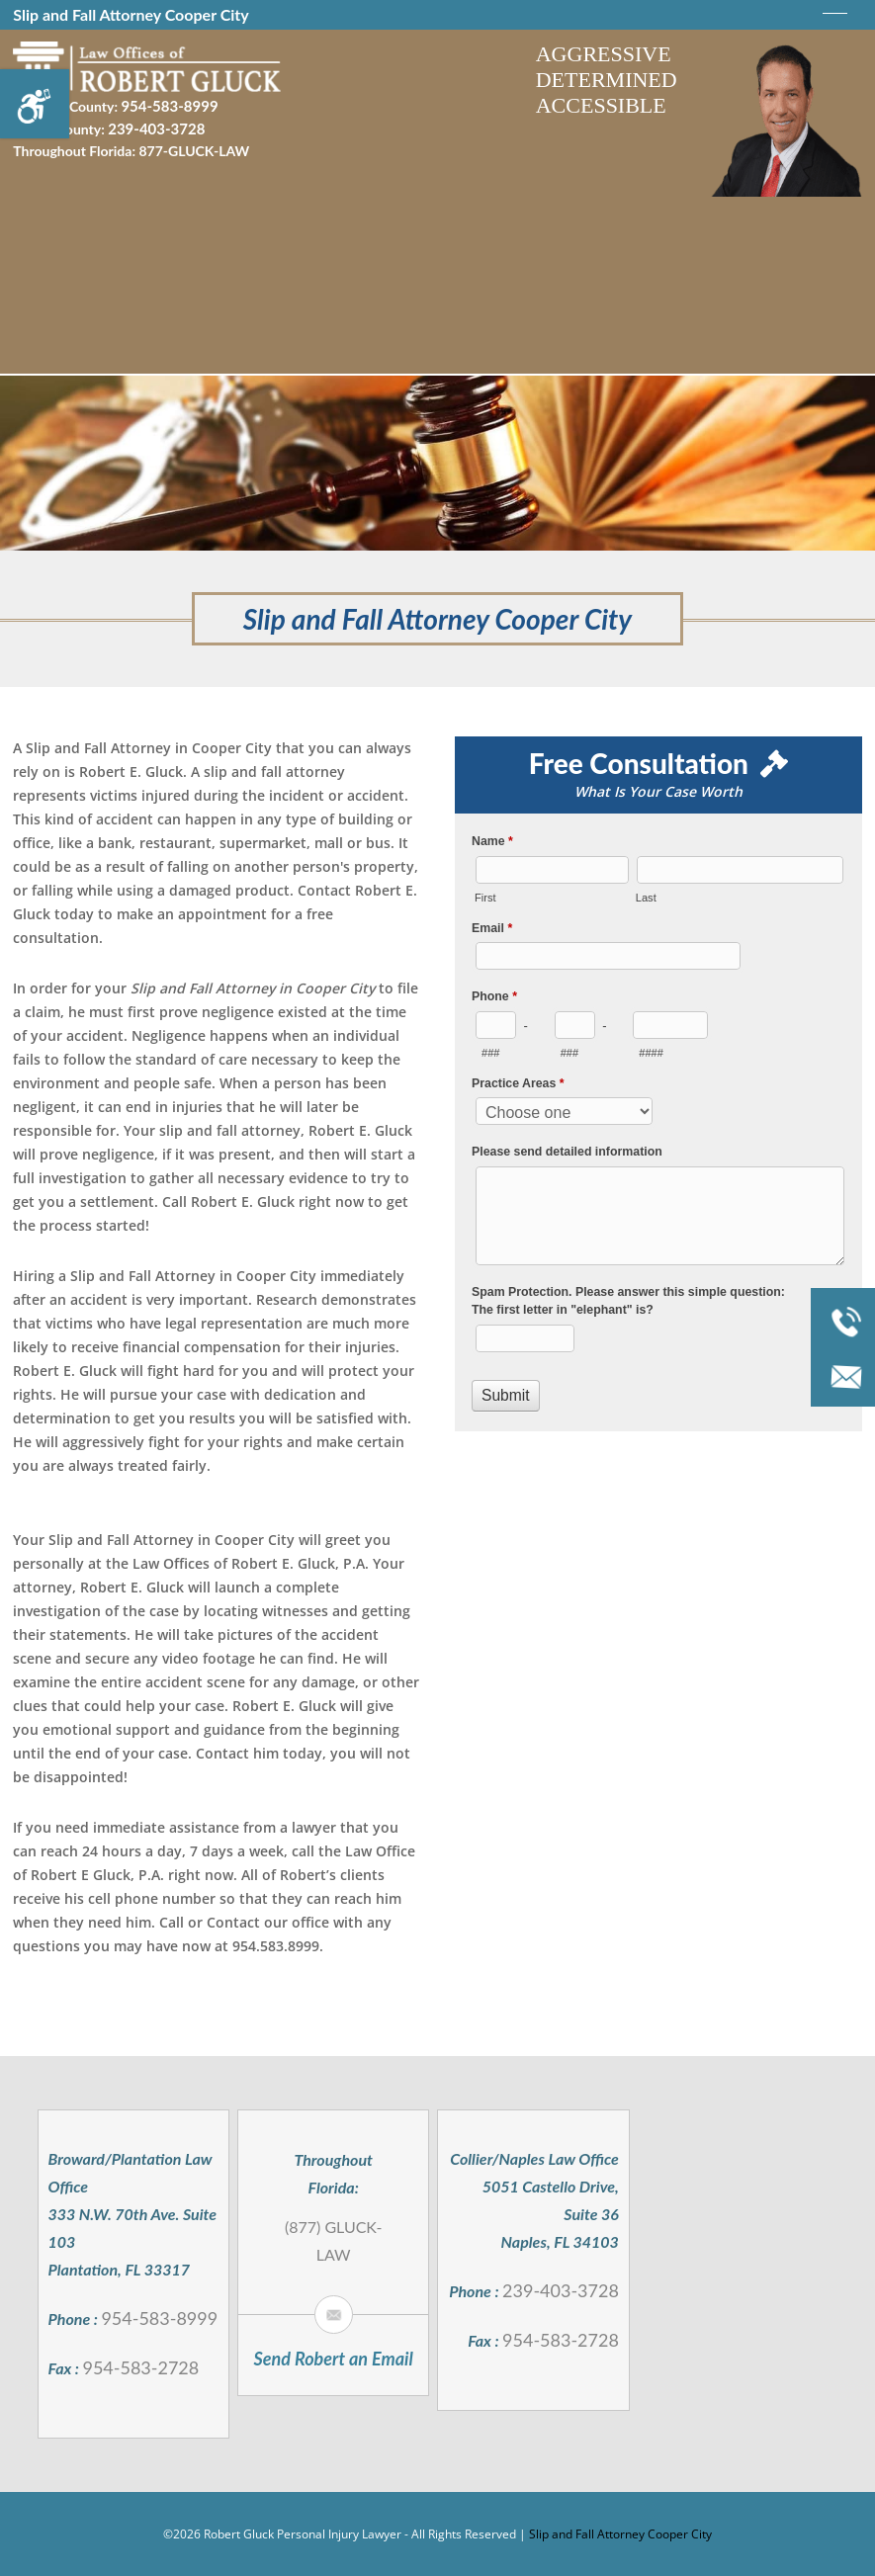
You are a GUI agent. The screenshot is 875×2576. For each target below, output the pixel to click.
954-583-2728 (140, 2367)
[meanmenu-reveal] (835, 18)
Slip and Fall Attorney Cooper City (620, 2534)
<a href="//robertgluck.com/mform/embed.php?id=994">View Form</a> (658, 1121)
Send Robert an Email (333, 2358)
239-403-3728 (156, 125)
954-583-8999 (169, 105)
